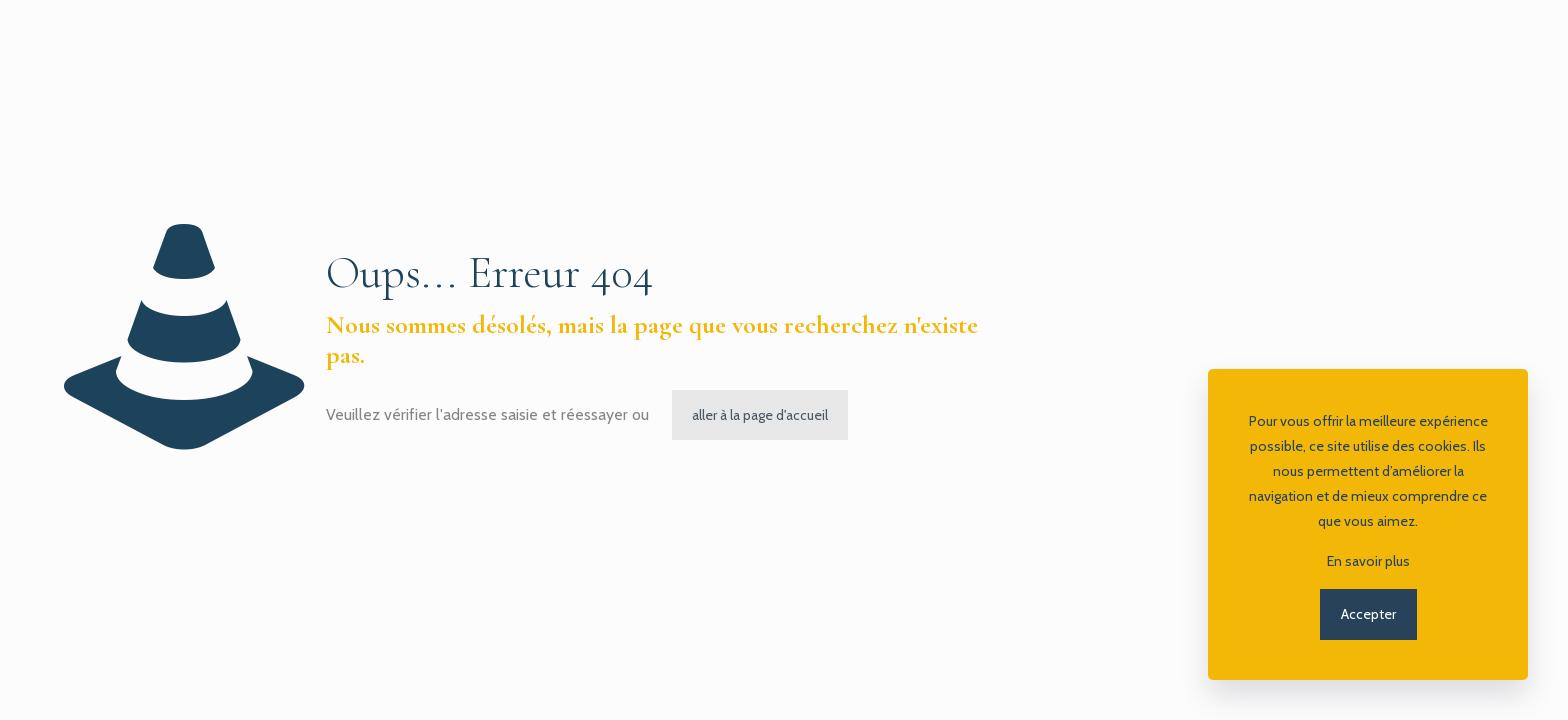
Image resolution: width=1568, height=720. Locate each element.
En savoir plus (1368, 561)
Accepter (1368, 614)
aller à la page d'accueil (760, 415)
